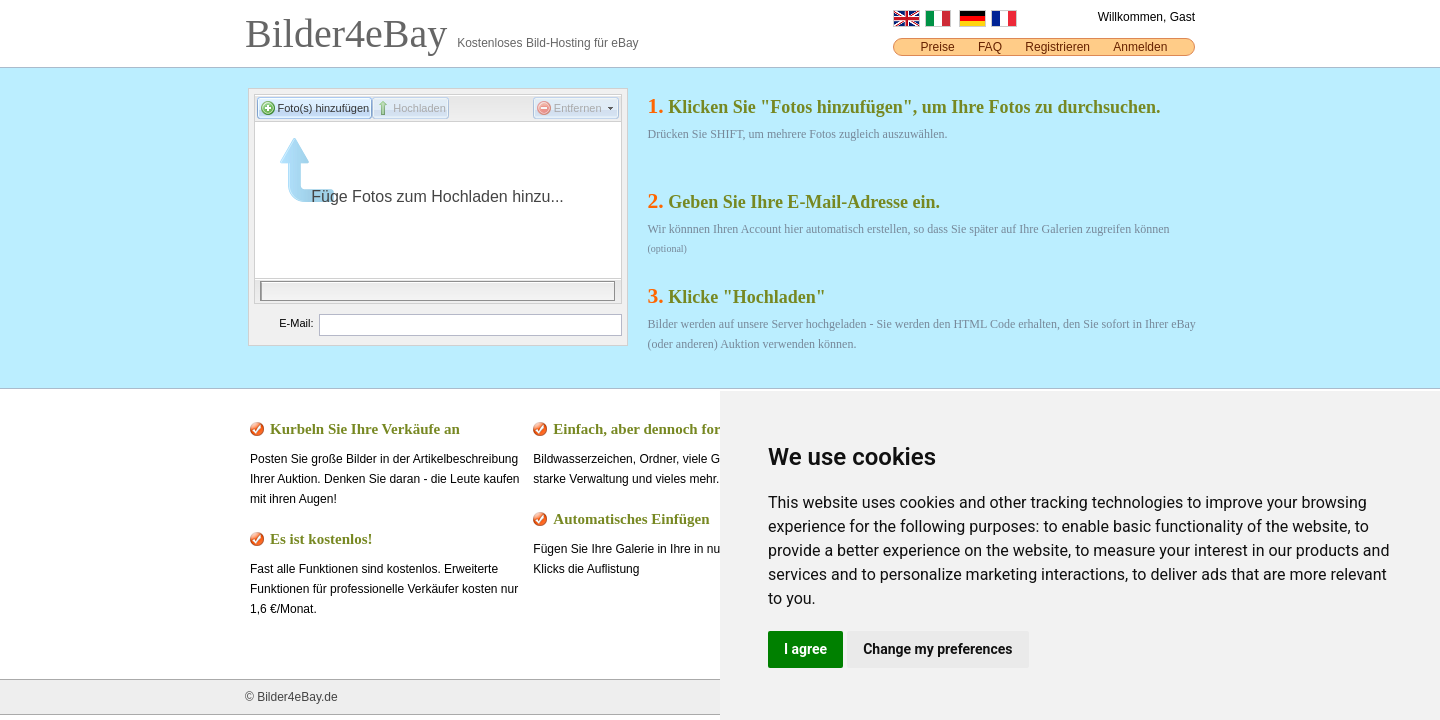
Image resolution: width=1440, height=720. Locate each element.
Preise (938, 47)
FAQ (990, 47)
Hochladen (419, 108)
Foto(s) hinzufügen (324, 108)
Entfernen (578, 108)
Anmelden (1140, 47)
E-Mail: (296, 323)
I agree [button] (805, 649)
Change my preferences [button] (937, 649)
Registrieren (1057, 47)
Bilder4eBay (351, 33)
